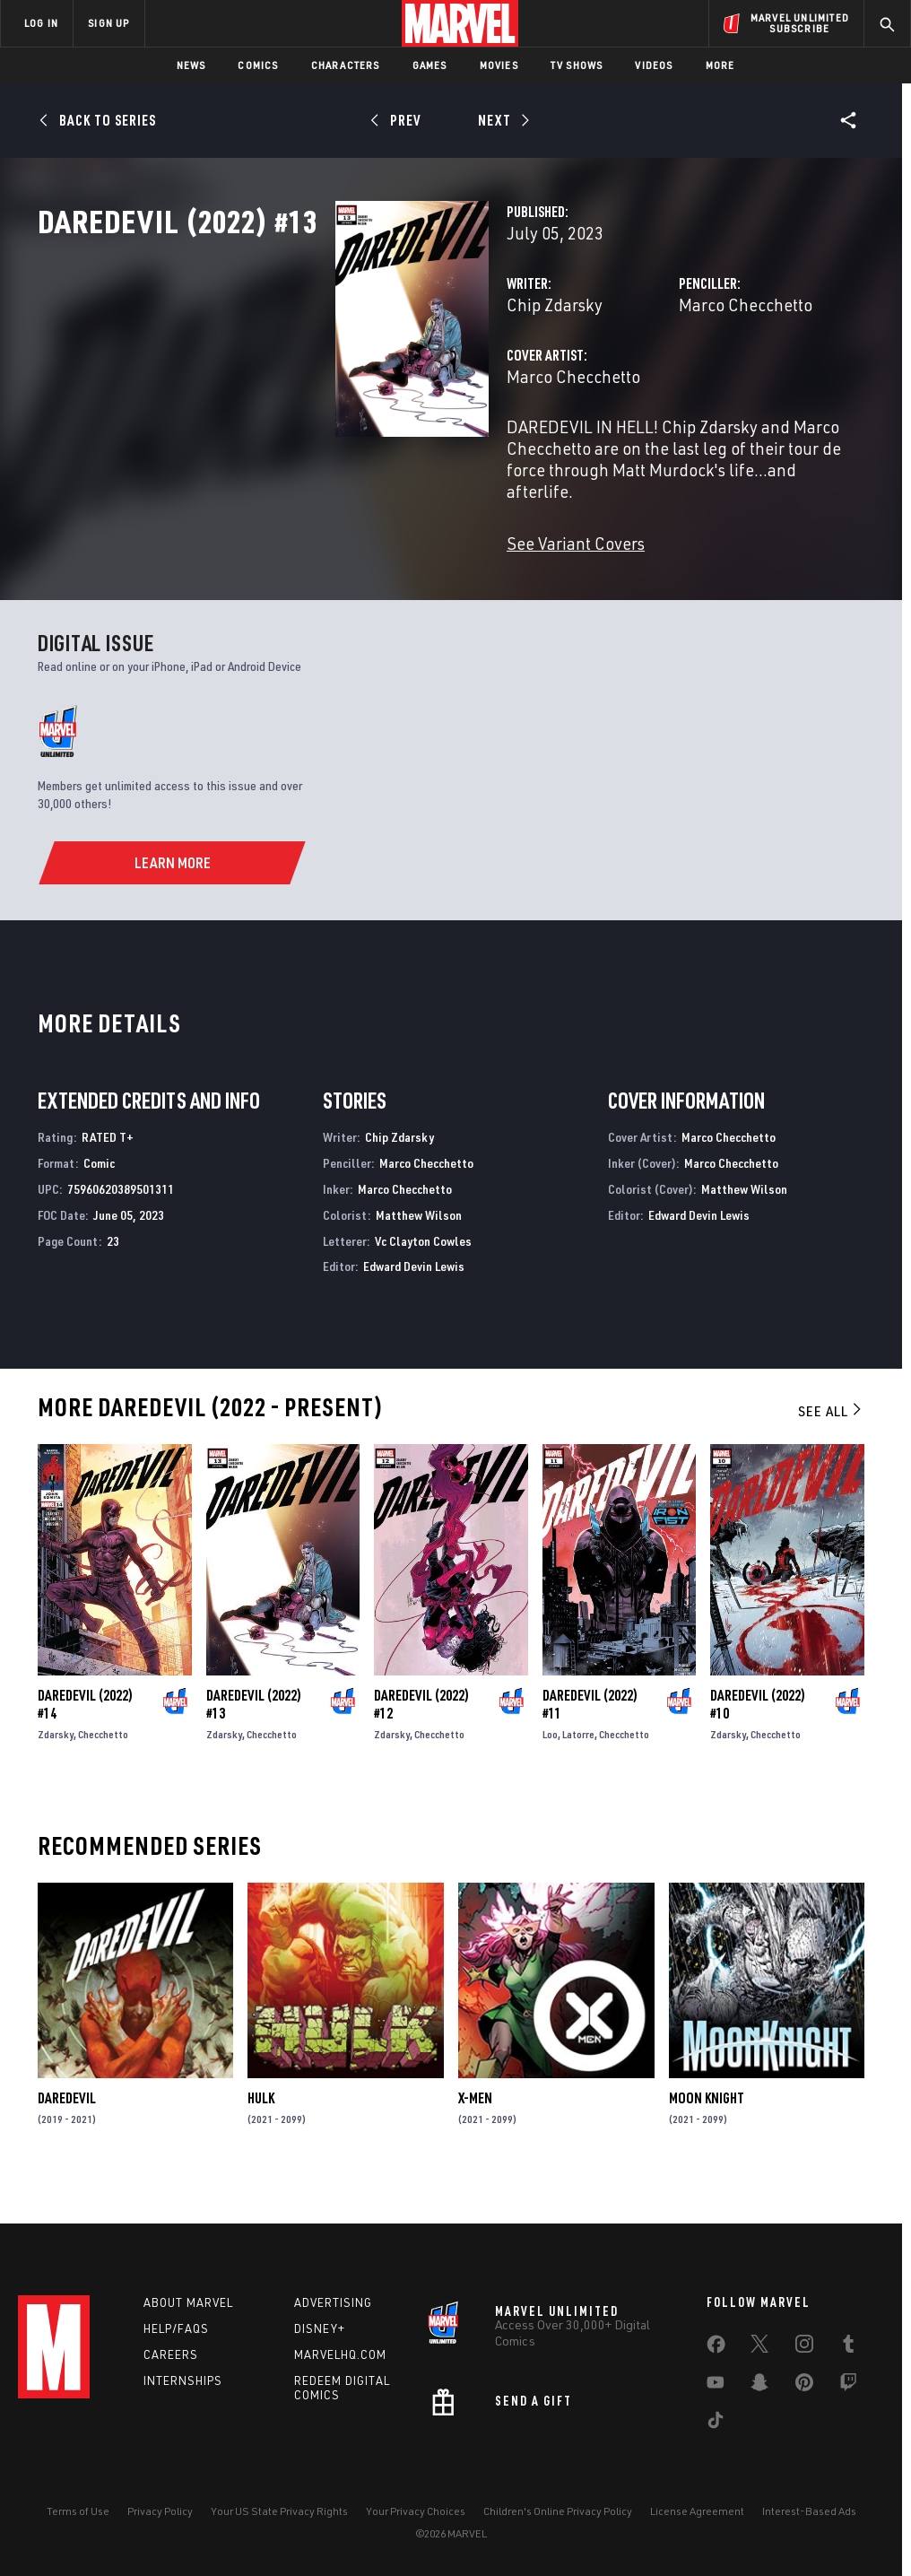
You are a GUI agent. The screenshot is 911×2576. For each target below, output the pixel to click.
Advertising (333, 2302)
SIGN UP (108, 23)
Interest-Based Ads (809, 2511)
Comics (258, 65)
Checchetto (103, 1770)
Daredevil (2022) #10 (757, 1740)
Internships (182, 2380)
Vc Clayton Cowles (423, 1276)
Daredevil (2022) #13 (253, 1740)
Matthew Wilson (419, 1250)
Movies (499, 65)
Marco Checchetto (640, 383)
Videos (653, 65)
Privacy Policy (160, 2511)
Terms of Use (78, 2511)
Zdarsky (56, 1770)
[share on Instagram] (804, 2347)
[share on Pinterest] (804, 2386)
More (720, 65)
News (191, 65)
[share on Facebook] (716, 2348)
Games (429, 65)
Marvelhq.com (340, 2354)
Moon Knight (706, 2134)
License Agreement (697, 2511)
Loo (550, 1770)
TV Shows (577, 65)
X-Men (475, 2134)
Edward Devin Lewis (413, 1302)
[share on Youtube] (715, 2386)
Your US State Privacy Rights (279, 2511)
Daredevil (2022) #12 (421, 1740)
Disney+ (319, 2328)
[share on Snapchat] (759, 2386)
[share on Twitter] (759, 2347)
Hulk (260, 2134)
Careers (170, 2354)
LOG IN (41, 23)
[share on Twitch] (848, 2386)
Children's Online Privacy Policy (557, 2511)
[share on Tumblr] (848, 2347)
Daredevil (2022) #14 (85, 1740)
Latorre (578, 1770)
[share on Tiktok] (715, 2423)
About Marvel (188, 2302)
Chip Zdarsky (347, 383)
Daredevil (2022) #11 (590, 1740)
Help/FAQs (176, 2328)
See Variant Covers (368, 579)
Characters (345, 65)
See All (831, 1447)
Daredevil (67, 2134)
